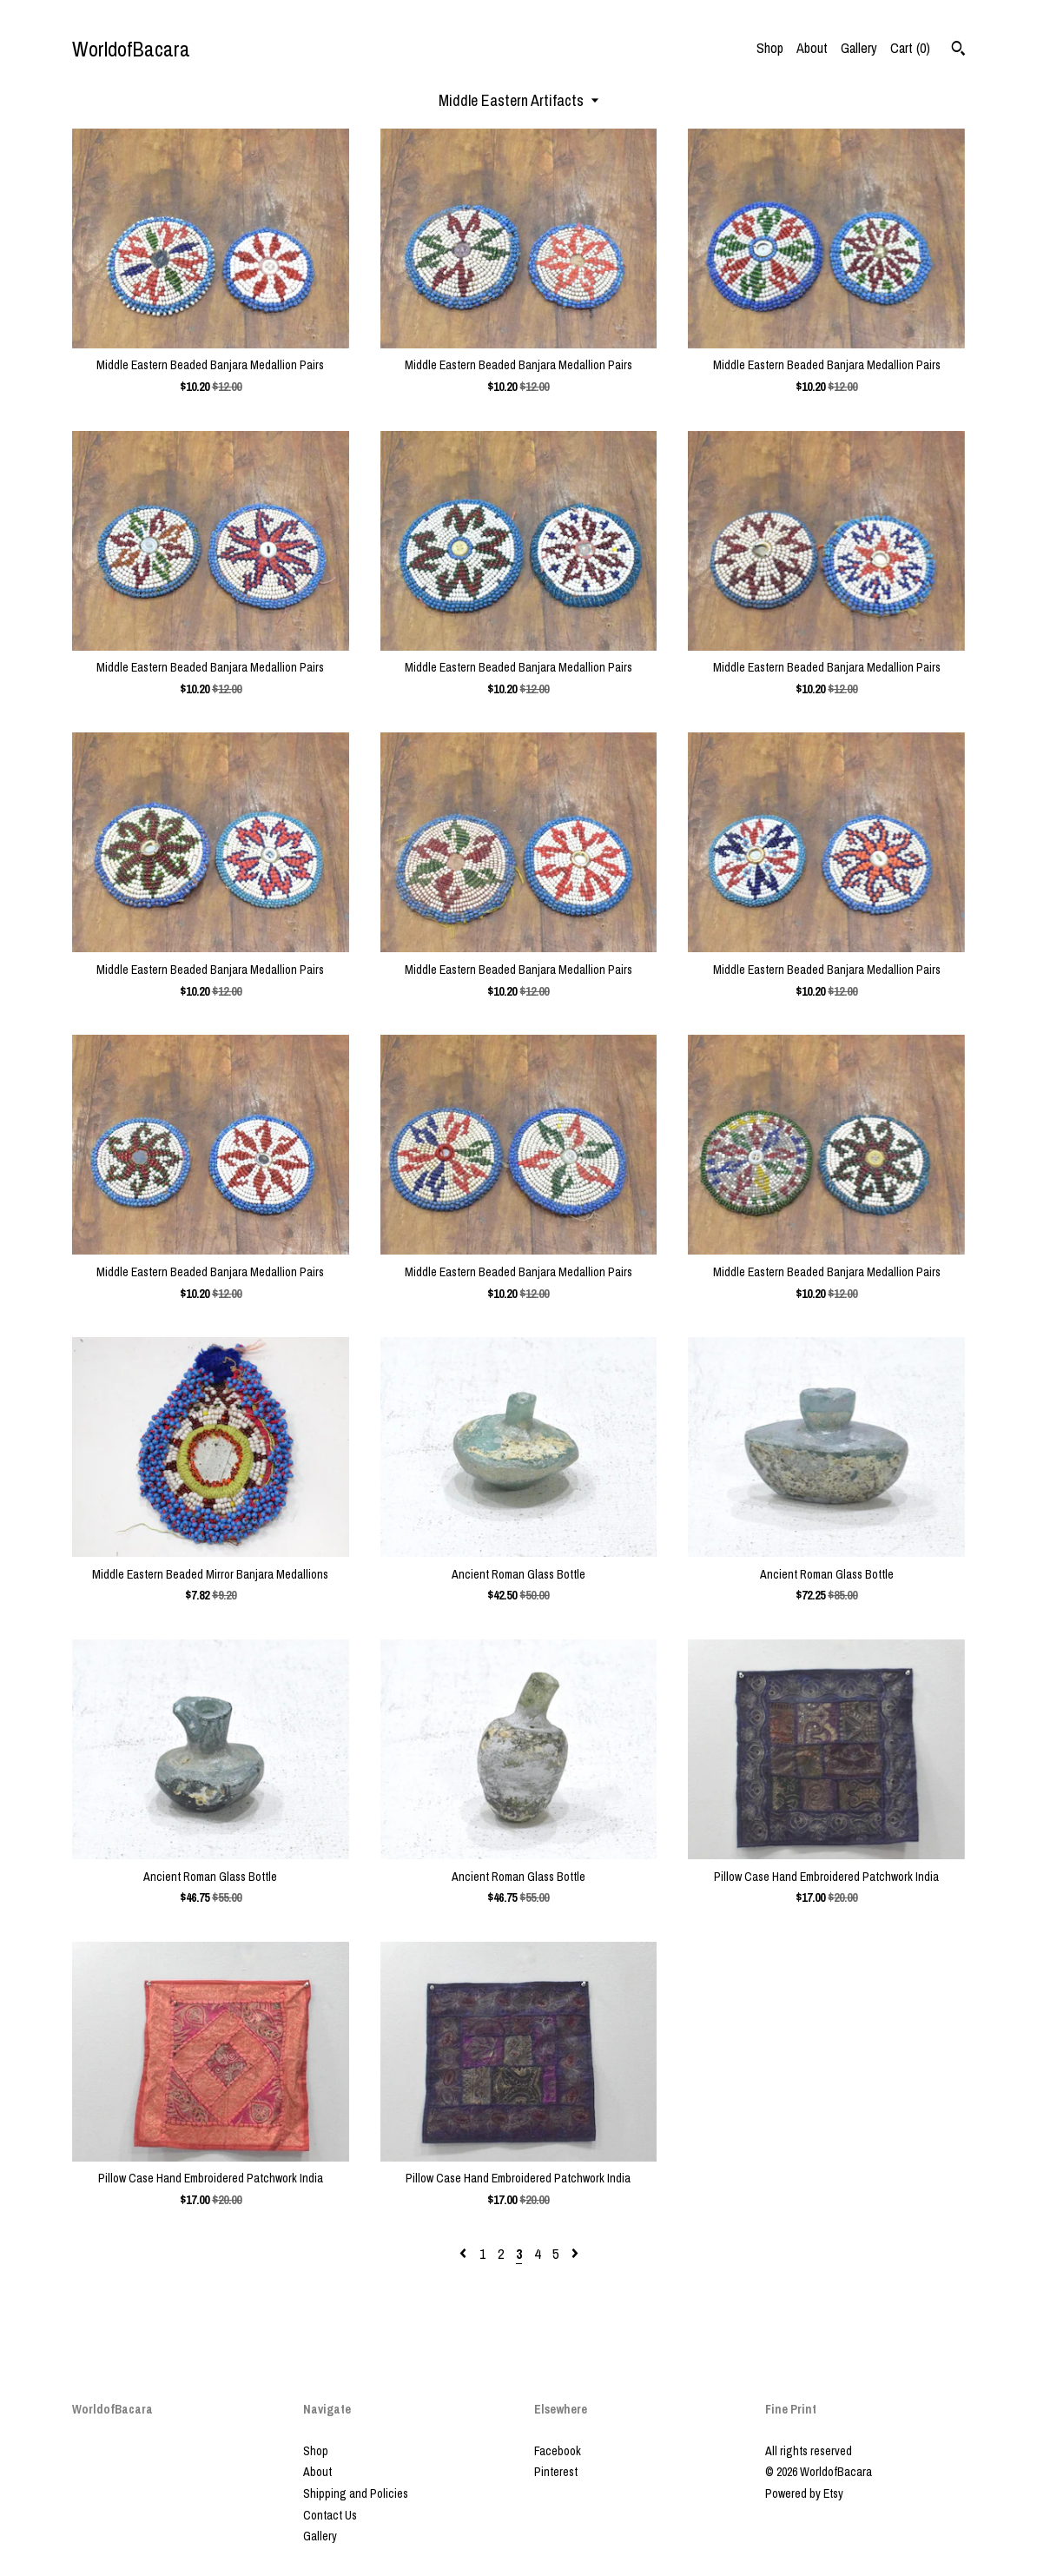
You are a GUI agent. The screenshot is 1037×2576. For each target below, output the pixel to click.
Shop (769, 47)
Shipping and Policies (355, 2493)
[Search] (958, 50)
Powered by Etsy (804, 2493)
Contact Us (330, 2515)
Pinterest (556, 2472)
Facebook (557, 2451)
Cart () (910, 47)
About (812, 47)
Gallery (859, 47)
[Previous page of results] (465, 2253)
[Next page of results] (575, 2253)
